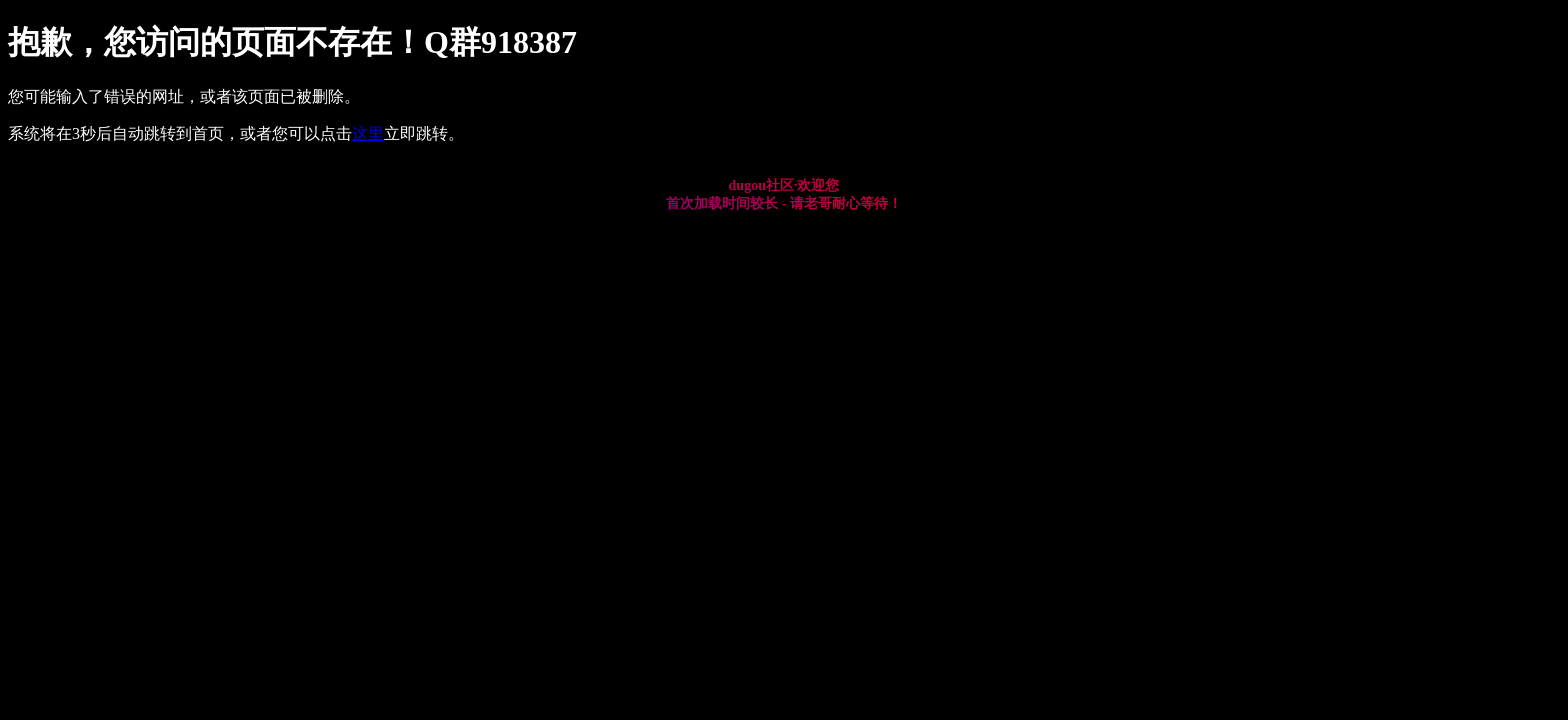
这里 (368, 133)
